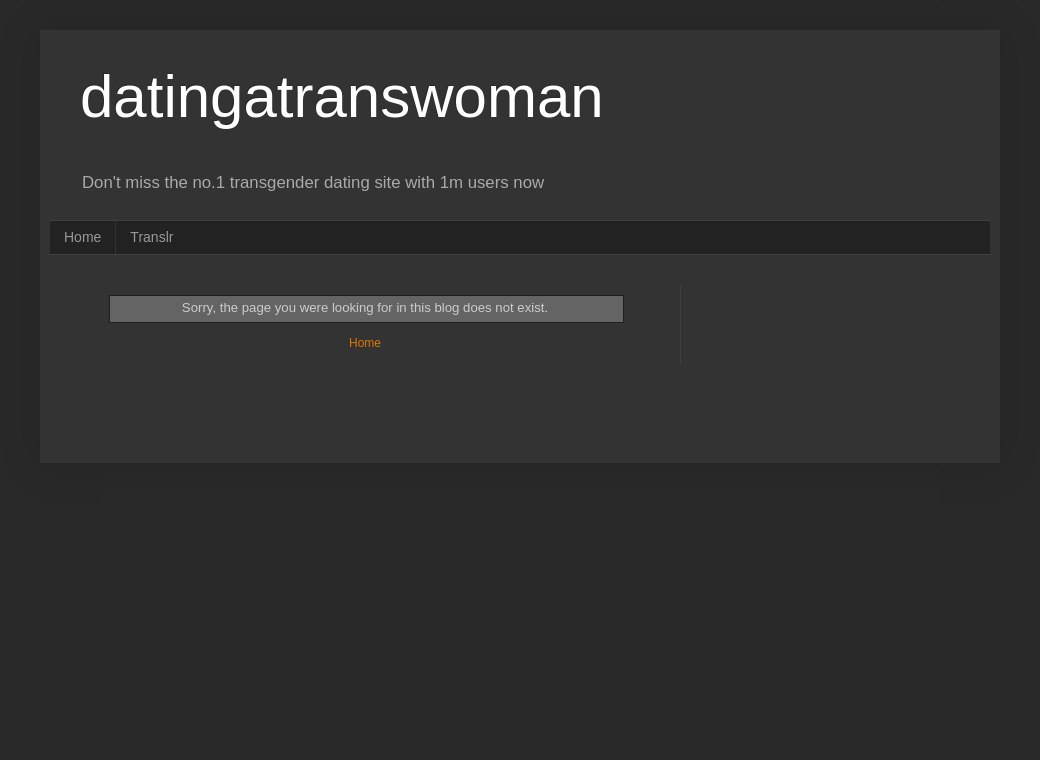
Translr (151, 237)
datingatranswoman (342, 96)
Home (82, 237)
